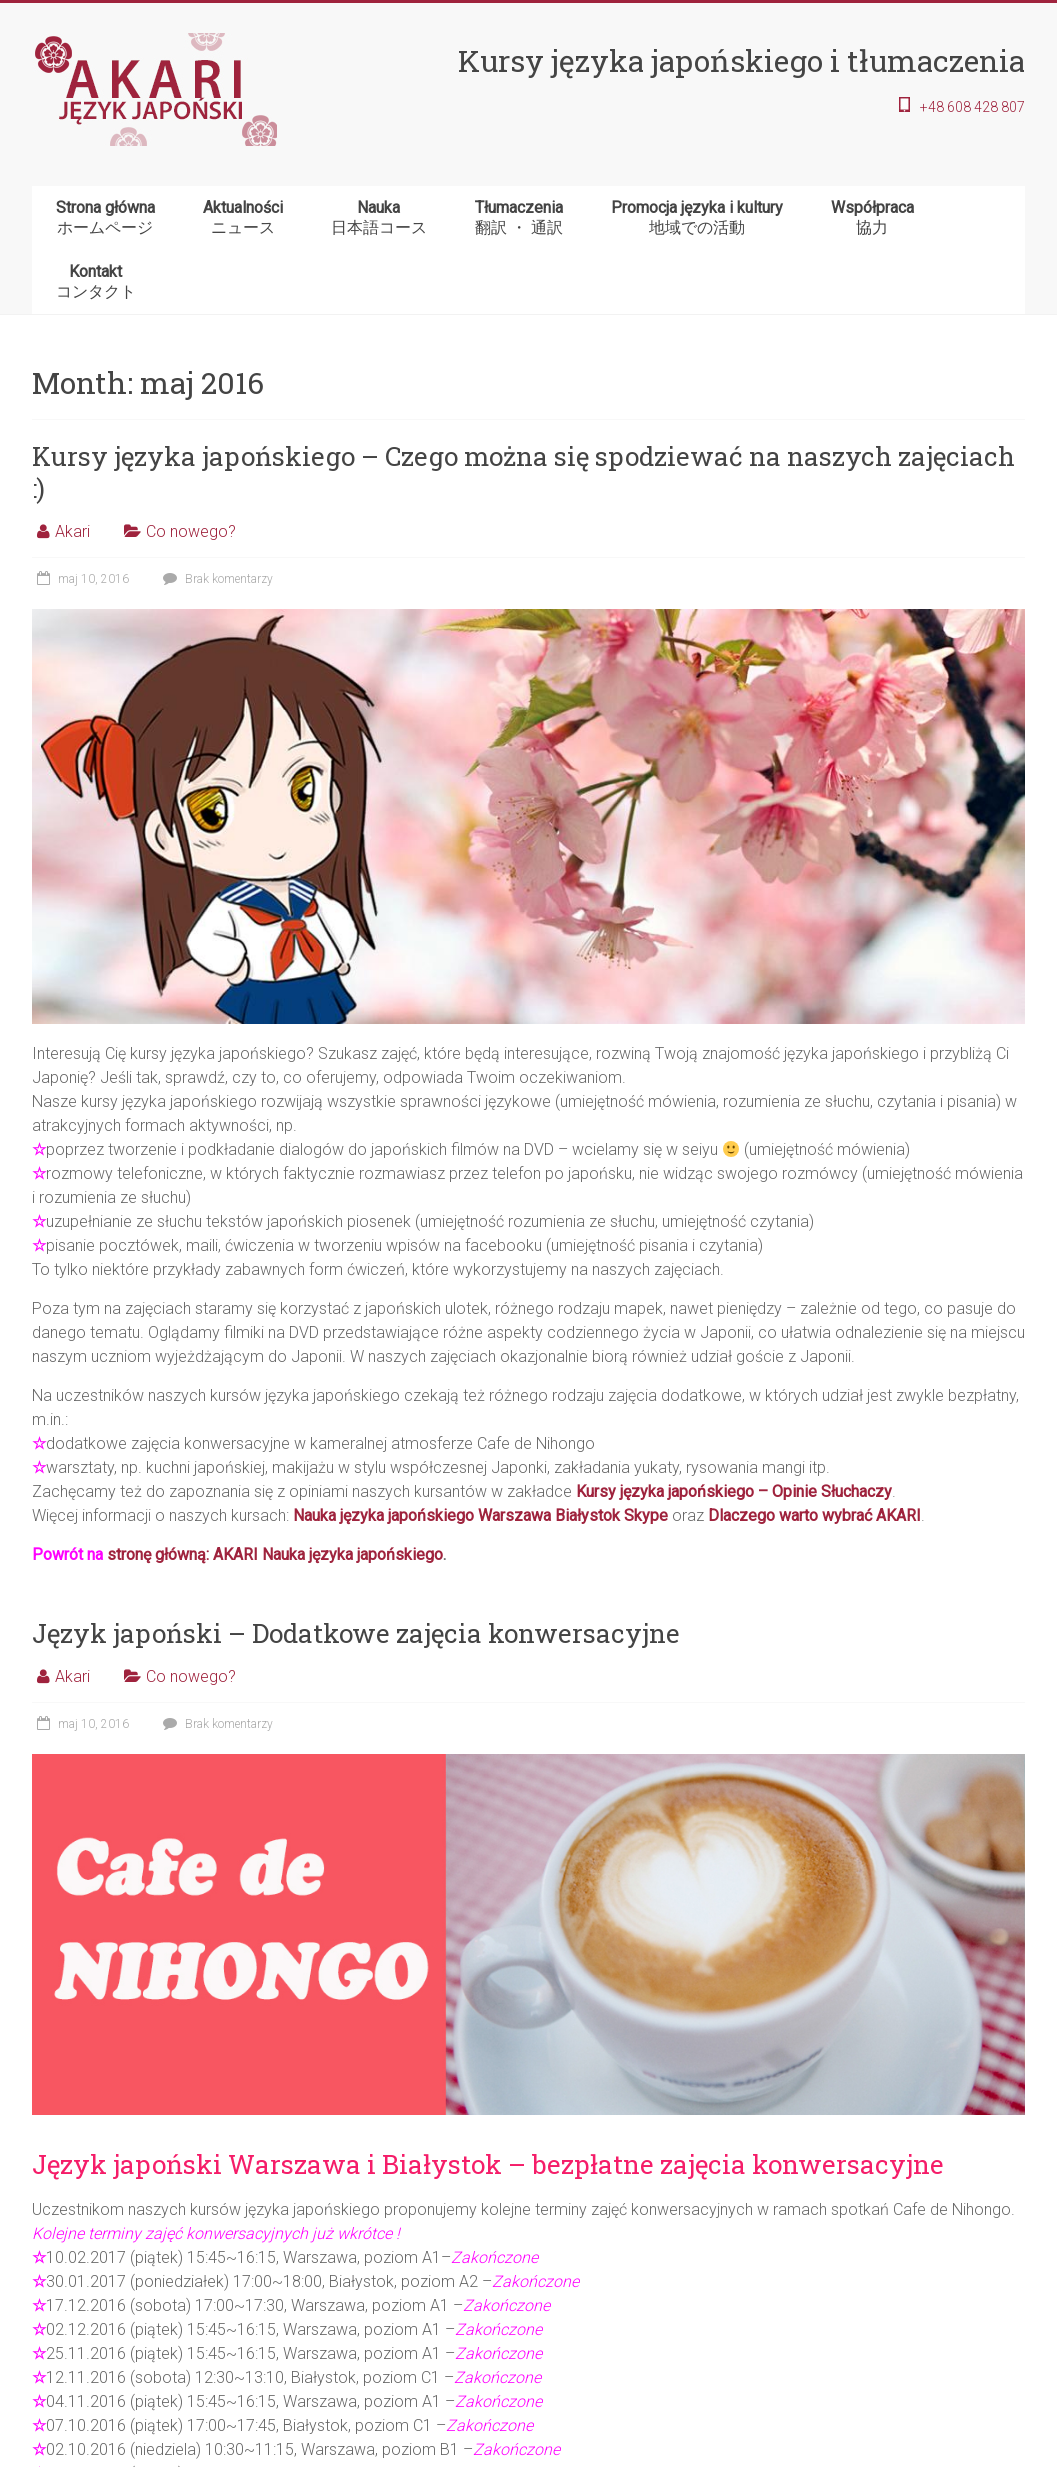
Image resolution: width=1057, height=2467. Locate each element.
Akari (72, 531)
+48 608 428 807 (972, 107)
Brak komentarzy (215, 579)
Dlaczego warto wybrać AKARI (814, 1515)
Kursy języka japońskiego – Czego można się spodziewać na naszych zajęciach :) (523, 472)
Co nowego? (191, 531)
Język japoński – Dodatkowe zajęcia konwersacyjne (356, 1633)
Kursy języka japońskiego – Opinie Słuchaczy (734, 1491)
